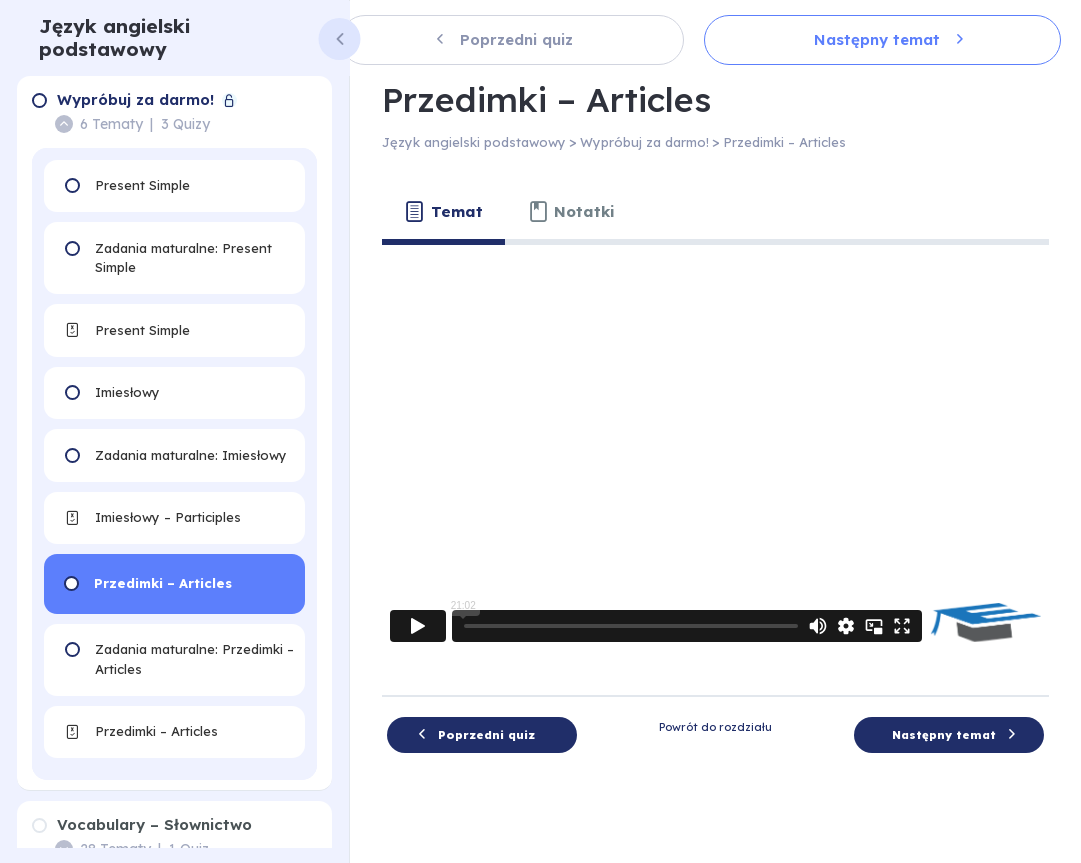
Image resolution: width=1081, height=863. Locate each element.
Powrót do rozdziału (715, 727)
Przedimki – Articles (784, 142)
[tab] (443, 212)
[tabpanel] (715, 462)
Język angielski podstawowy (114, 37)
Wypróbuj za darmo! (644, 142)
